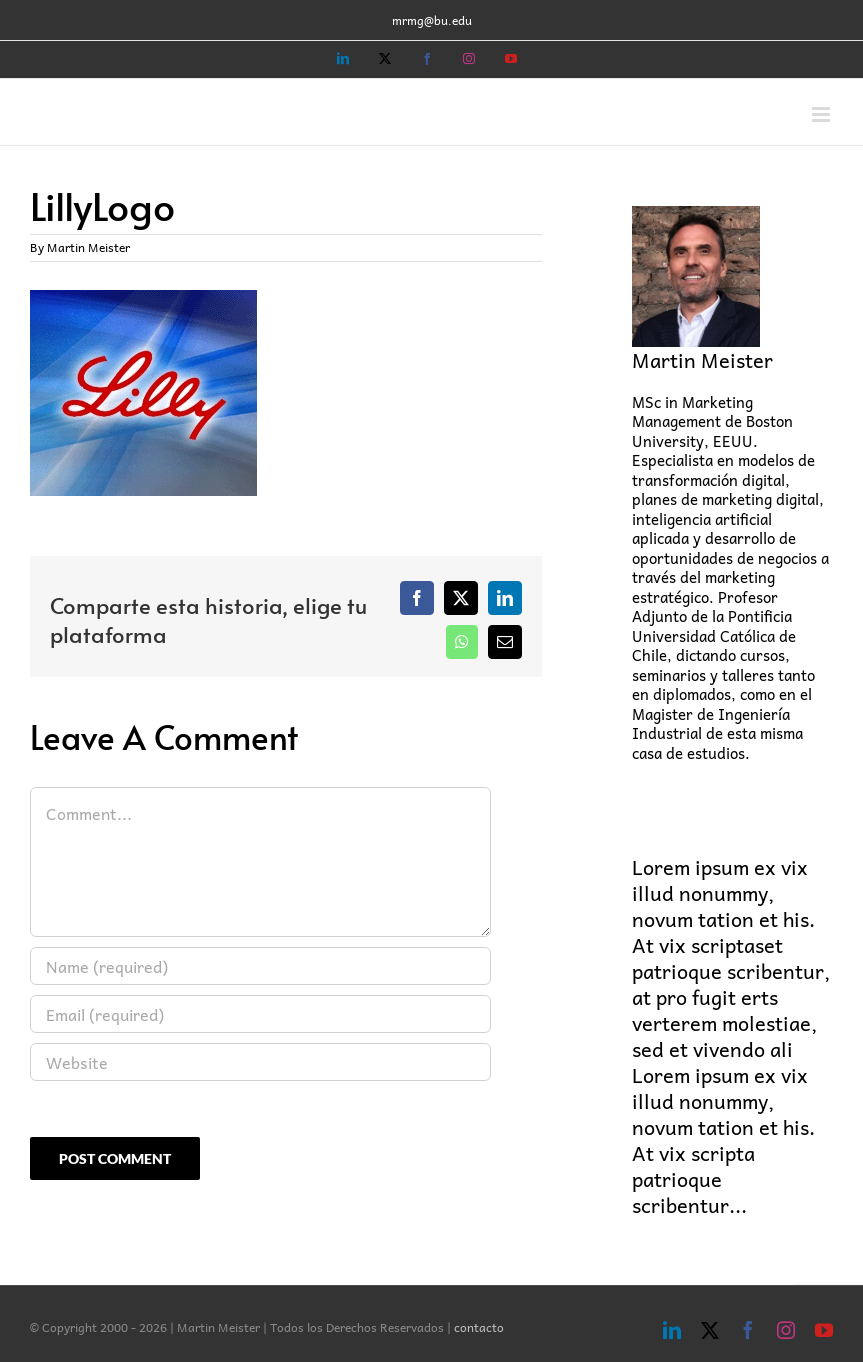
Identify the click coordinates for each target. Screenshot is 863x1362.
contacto (479, 1327)
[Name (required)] (260, 966)
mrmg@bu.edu (432, 20)
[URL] (260, 1062)
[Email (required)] (260, 1014)
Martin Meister (88, 247)
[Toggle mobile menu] (822, 114)
